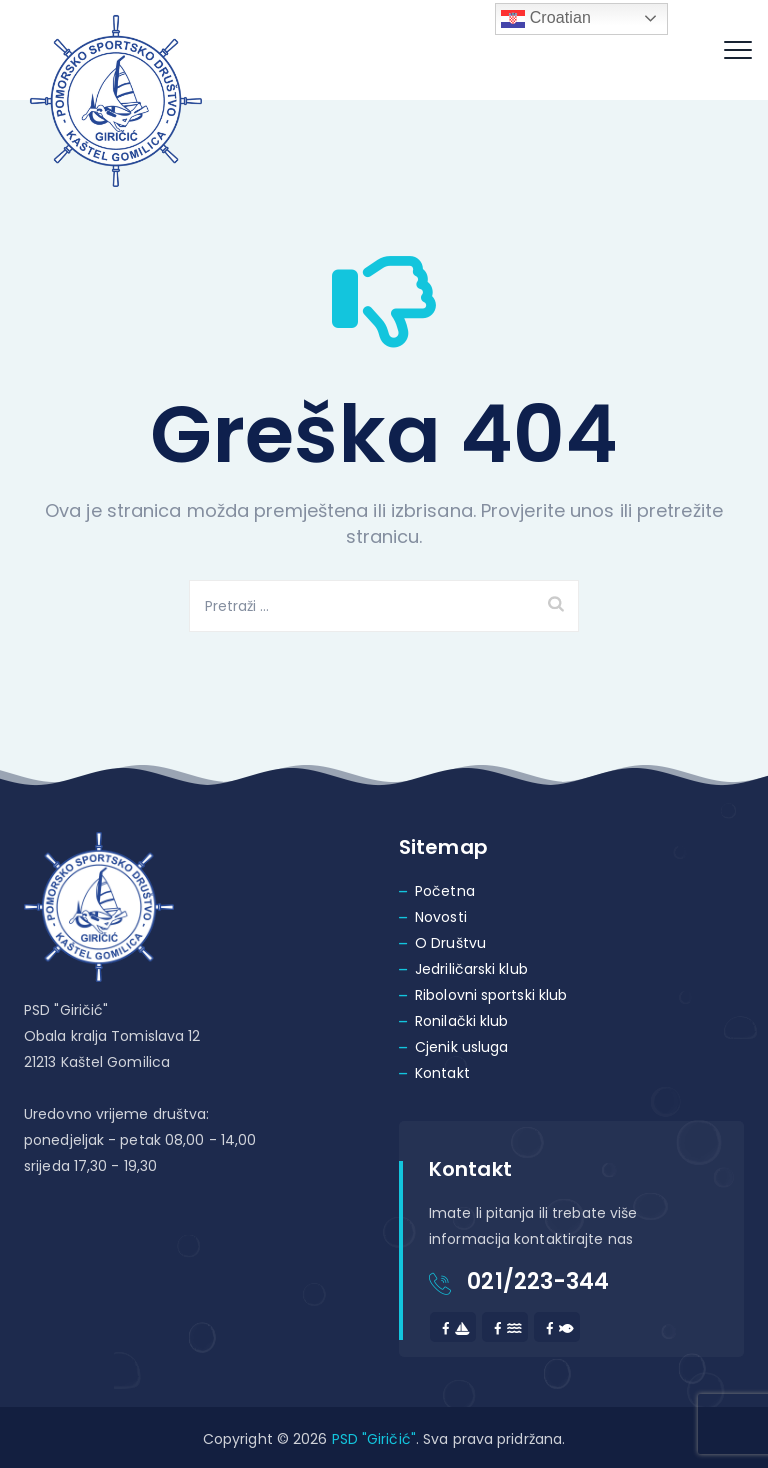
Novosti (441, 917)
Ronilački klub (461, 1021)
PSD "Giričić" (374, 1439)
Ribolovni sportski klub (491, 995)
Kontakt (442, 1073)
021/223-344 (538, 1281)
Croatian (546, 19)
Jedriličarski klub (471, 969)
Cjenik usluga (461, 1047)
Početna (445, 891)
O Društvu (450, 943)
